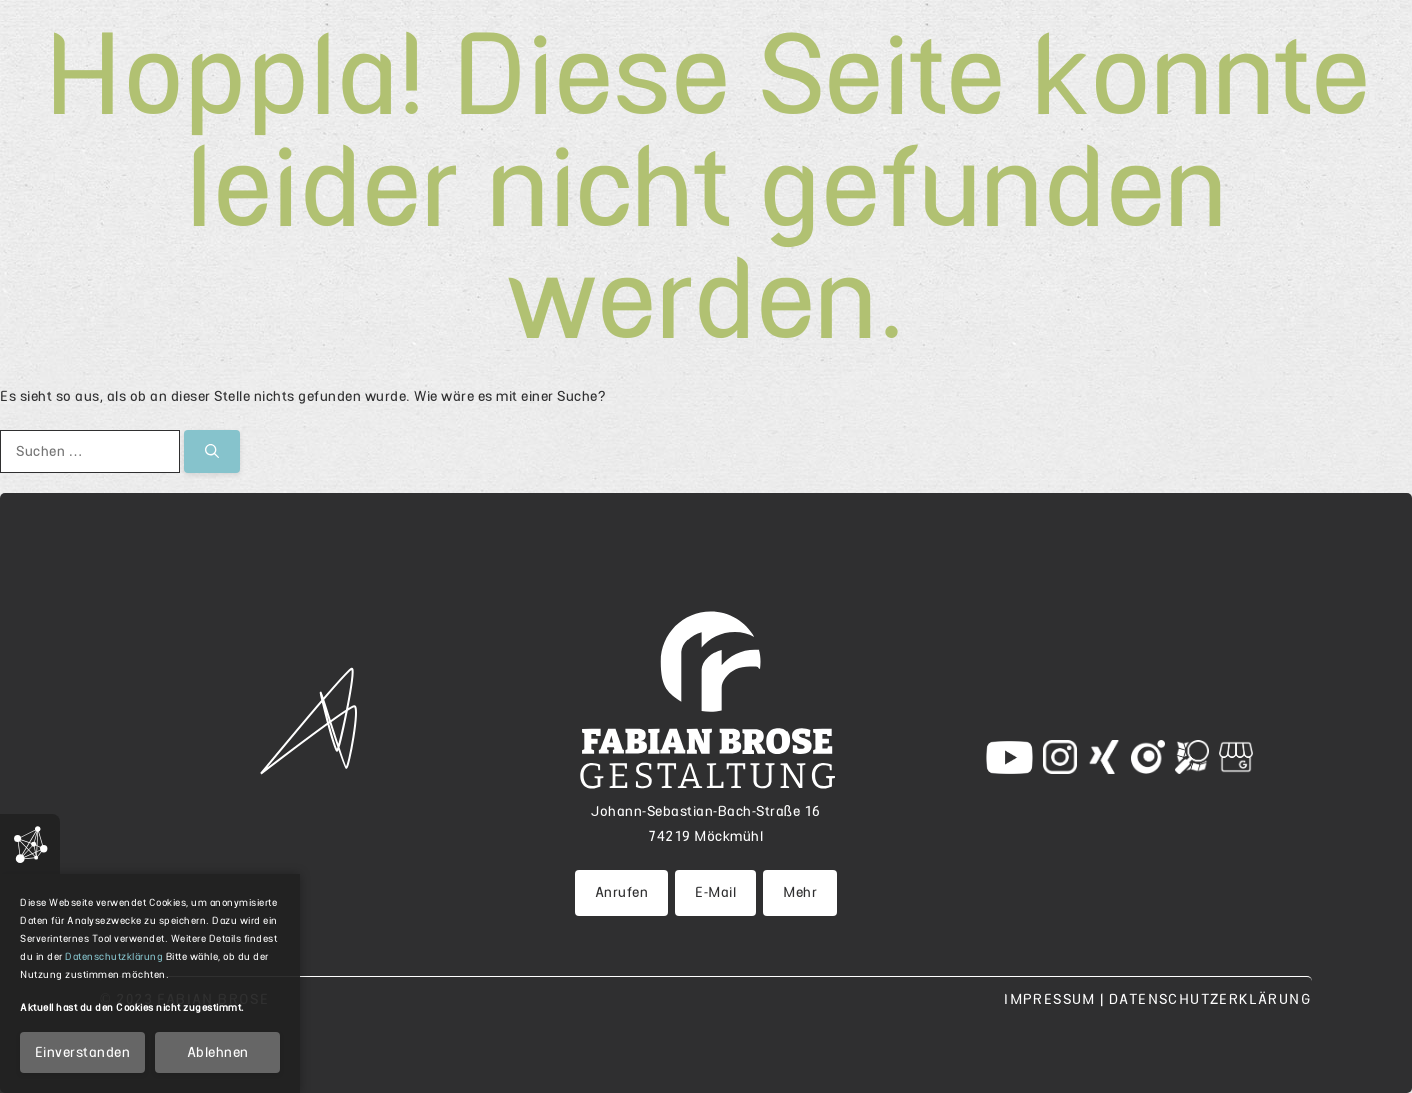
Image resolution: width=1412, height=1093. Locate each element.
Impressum (1052, 999)
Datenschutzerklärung (1210, 999)
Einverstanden (83, 1052)
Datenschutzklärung (114, 956)
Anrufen (622, 892)
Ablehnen (218, 1052)
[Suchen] (212, 451)
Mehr (800, 892)
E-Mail (715, 892)
